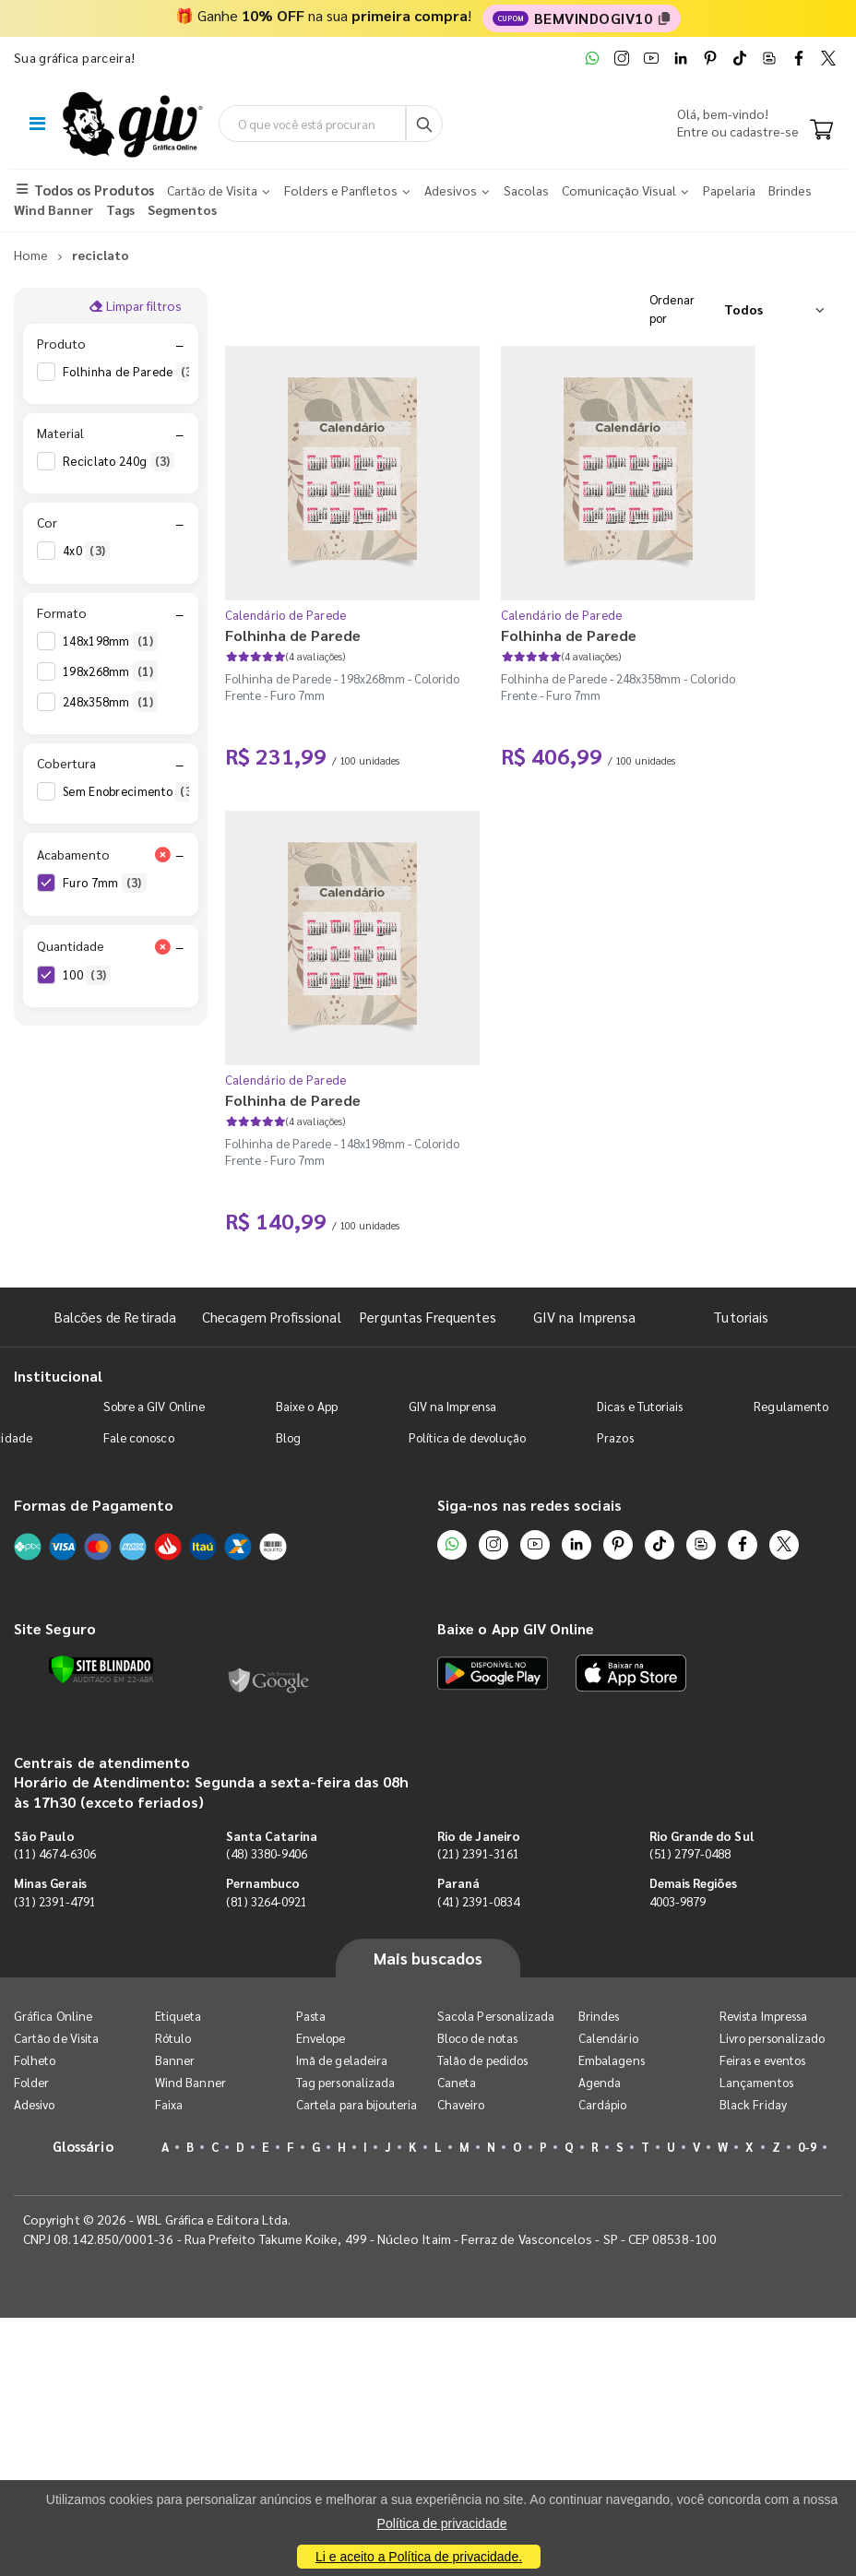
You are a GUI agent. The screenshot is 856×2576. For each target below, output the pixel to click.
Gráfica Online (53, 2017)
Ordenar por (672, 310)
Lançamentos (756, 2084)
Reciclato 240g (118, 463)
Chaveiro (461, 2106)
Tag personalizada (345, 2084)
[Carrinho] (821, 132)
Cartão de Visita (56, 2040)
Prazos (615, 1438)
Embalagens (611, 2062)
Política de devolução (467, 1438)
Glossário (83, 2147)
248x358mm (110, 703)
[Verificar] (101, 1670)
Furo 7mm (105, 884)
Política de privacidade (442, 2523)
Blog (288, 1438)
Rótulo (173, 2040)
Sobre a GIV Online (154, 1407)
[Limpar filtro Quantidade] (163, 948)
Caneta (456, 2084)
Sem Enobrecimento (131, 793)
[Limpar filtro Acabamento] (163, 856)
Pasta (311, 2017)
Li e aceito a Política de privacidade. (418, 2556)
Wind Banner (190, 2084)
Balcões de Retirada (115, 1318)
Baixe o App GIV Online (515, 1630)
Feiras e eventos (762, 2062)
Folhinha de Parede (132, 372)
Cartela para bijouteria (357, 2106)
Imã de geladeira (341, 2062)
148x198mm (110, 642)
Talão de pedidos (482, 2062)
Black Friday (753, 2106)
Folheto (34, 2062)
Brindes (598, 2017)
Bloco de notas (477, 2040)
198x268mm (110, 672)
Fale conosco (138, 1438)
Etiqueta (178, 2017)
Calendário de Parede (286, 616)
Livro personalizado (772, 2040)
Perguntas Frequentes (427, 1318)
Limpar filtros (135, 307)
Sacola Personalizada (495, 2017)
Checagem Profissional (271, 1318)
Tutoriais (740, 1318)
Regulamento (791, 1407)
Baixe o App (307, 1407)
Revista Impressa (763, 2017)
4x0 (86, 552)
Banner (175, 2062)
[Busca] (427, 124)
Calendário (608, 2040)
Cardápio (602, 2106)
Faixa (169, 2106)
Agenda (599, 2084)
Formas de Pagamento (93, 1505)
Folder (31, 2084)
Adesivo (34, 2106)
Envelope (321, 2040)
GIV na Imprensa (584, 1318)
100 (87, 976)
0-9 (807, 2148)
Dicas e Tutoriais (640, 1407)
